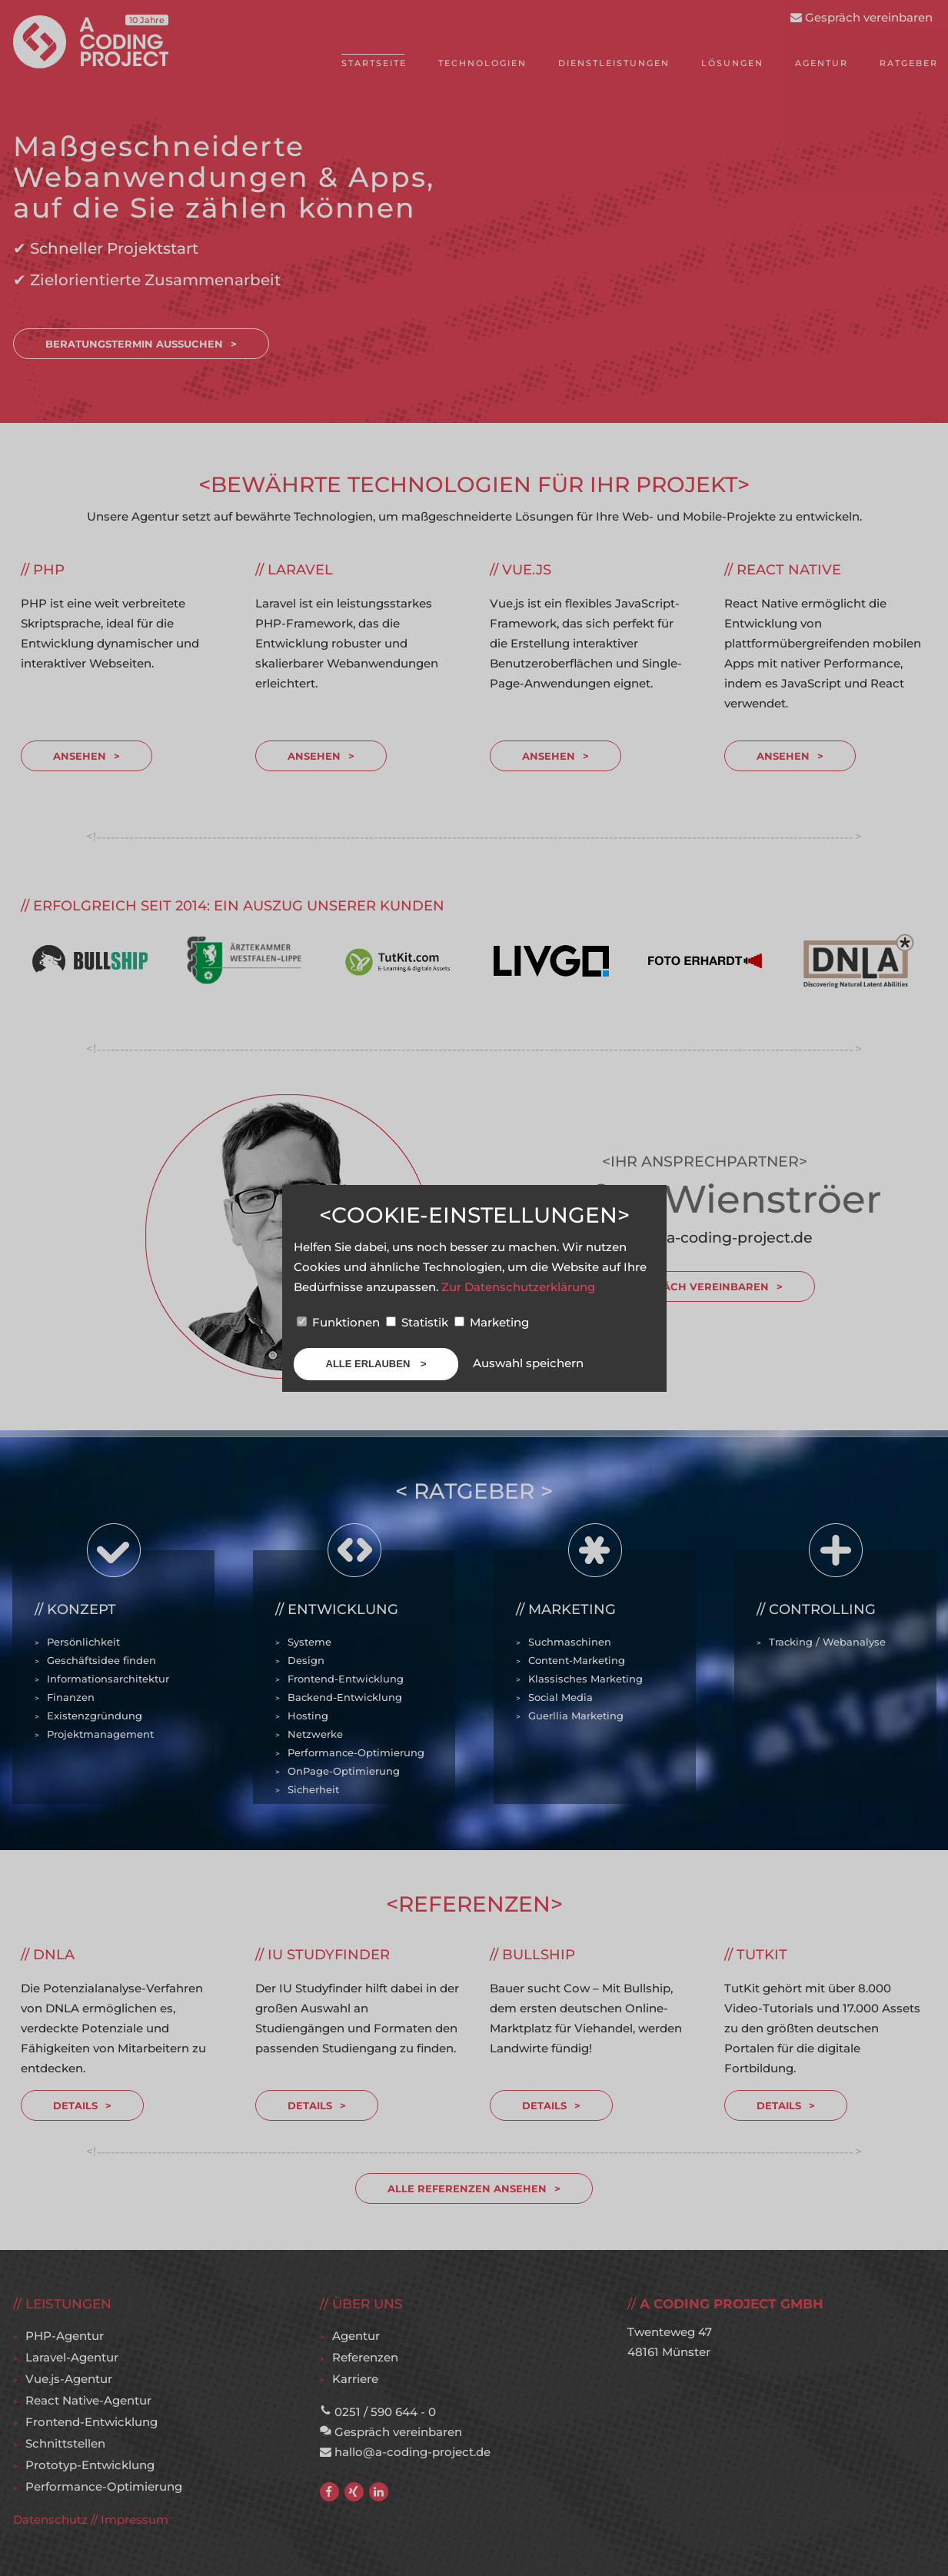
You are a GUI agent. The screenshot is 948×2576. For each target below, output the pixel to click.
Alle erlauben (369, 1364)
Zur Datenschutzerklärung (518, 1287)
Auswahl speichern (528, 1363)
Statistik (418, 1322)
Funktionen (340, 1322)
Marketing (491, 1322)
